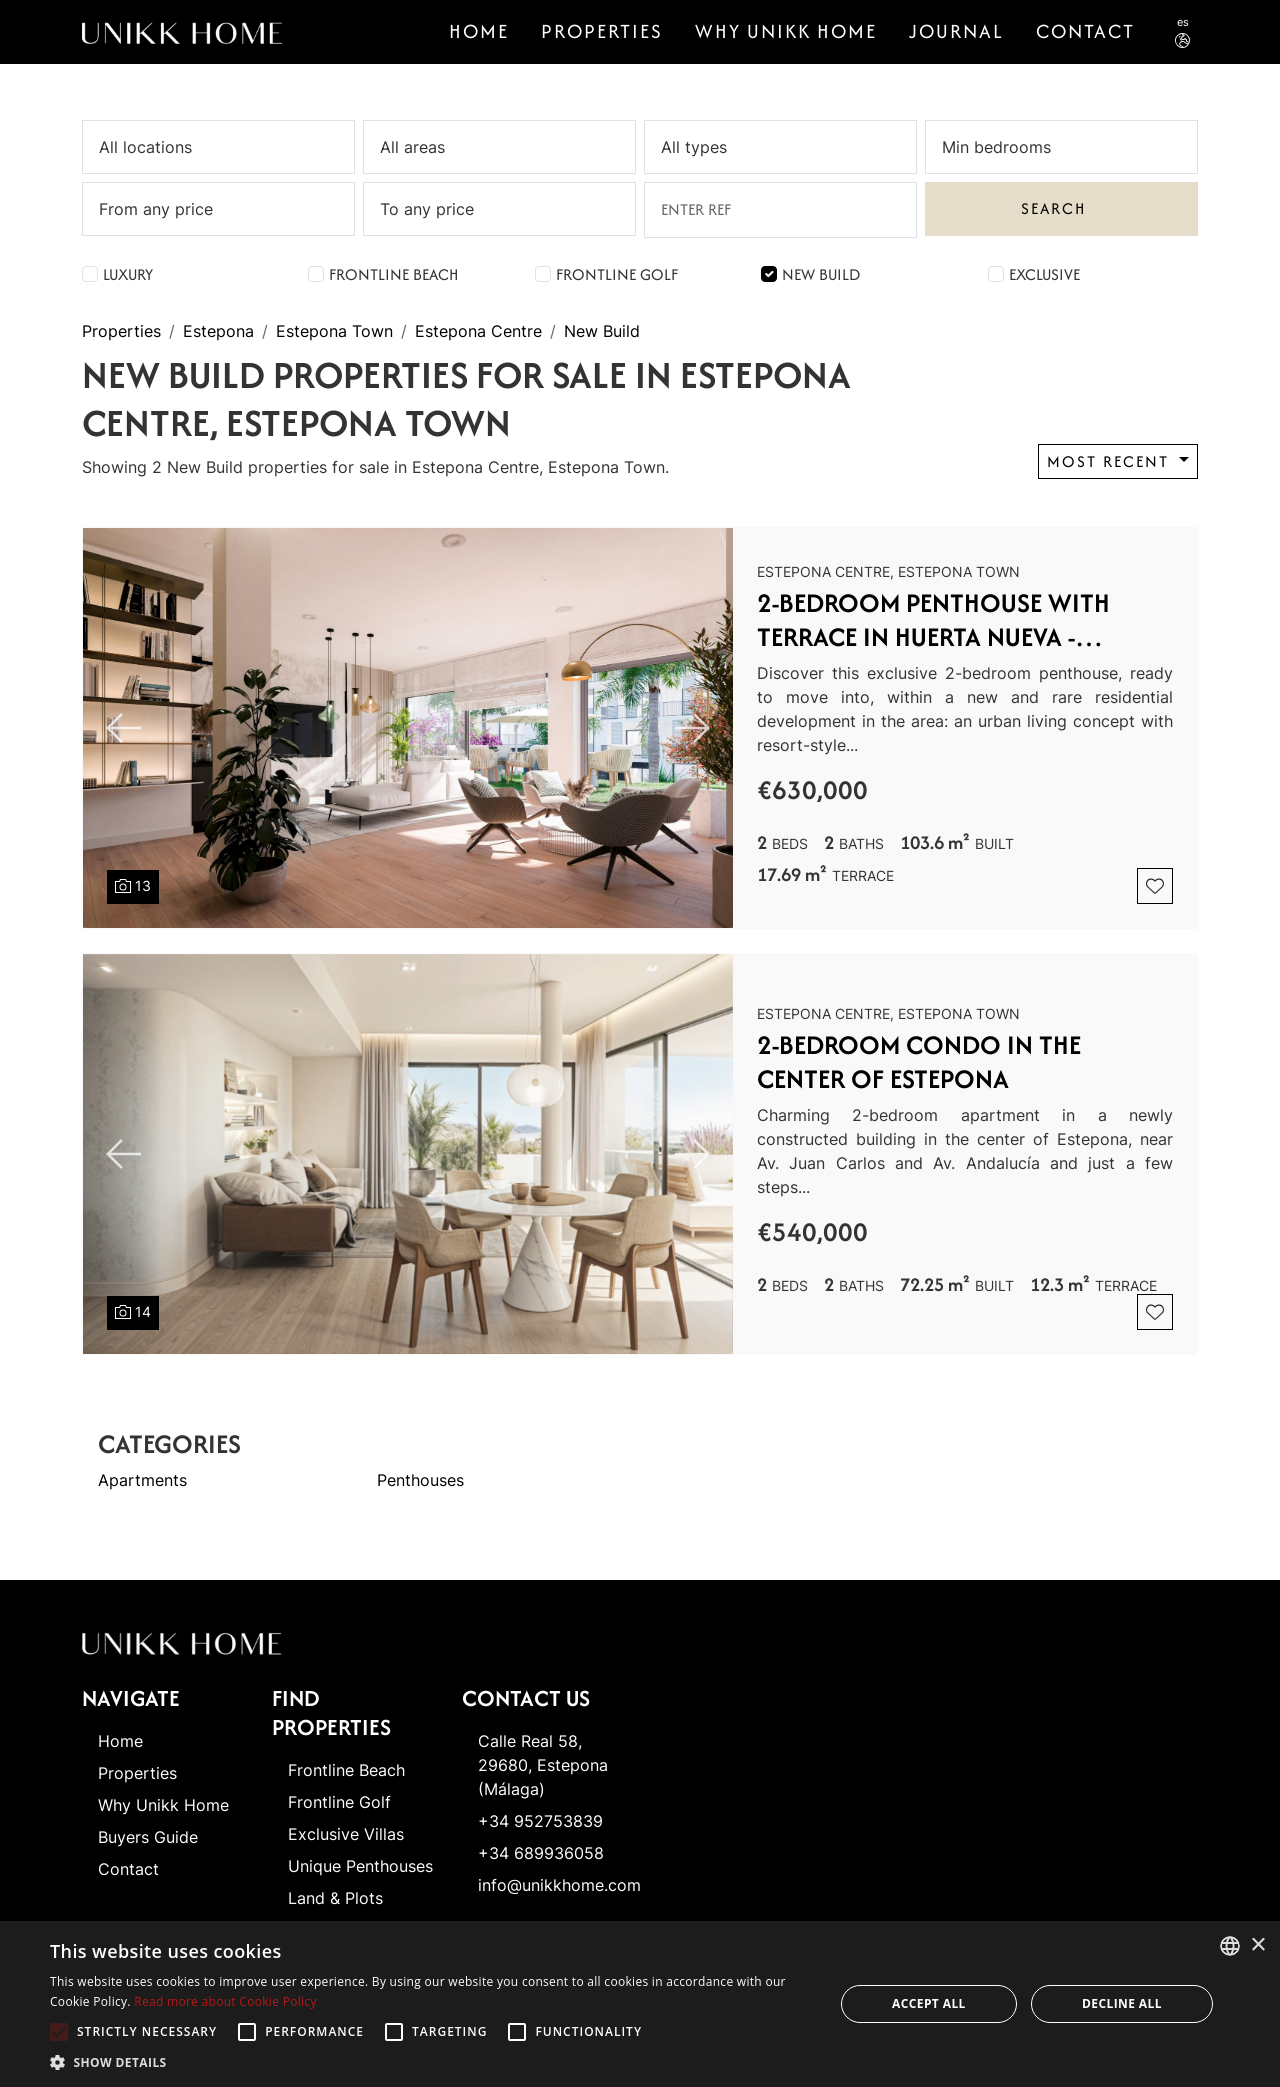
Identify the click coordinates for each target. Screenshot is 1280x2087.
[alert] (640, 2004)
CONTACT (1085, 31)
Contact (128, 1869)
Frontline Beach (393, 274)
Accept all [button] (929, 2003)
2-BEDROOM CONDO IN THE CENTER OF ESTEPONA (919, 1061)
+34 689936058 (541, 1853)
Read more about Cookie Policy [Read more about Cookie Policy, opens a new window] (225, 2001)
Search (1053, 208)
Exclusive (1044, 274)
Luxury (128, 274)
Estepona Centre (478, 331)
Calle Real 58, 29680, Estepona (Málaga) (543, 1765)
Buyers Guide (148, 1837)
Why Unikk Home (786, 31)
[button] (430, 2062)
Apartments (142, 1480)
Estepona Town (334, 331)
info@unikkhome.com (559, 1885)
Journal (956, 31)
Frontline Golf (617, 274)
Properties (602, 31)
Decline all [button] (1122, 2003)
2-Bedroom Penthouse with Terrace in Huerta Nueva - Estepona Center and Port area (959, 619)
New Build (821, 274)
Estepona (218, 331)
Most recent (1111, 461)
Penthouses (420, 1480)
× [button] (1257, 1945)
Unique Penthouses (360, 1866)
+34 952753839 (540, 1821)
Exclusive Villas (346, 1834)
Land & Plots (335, 1898)
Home (479, 31)
